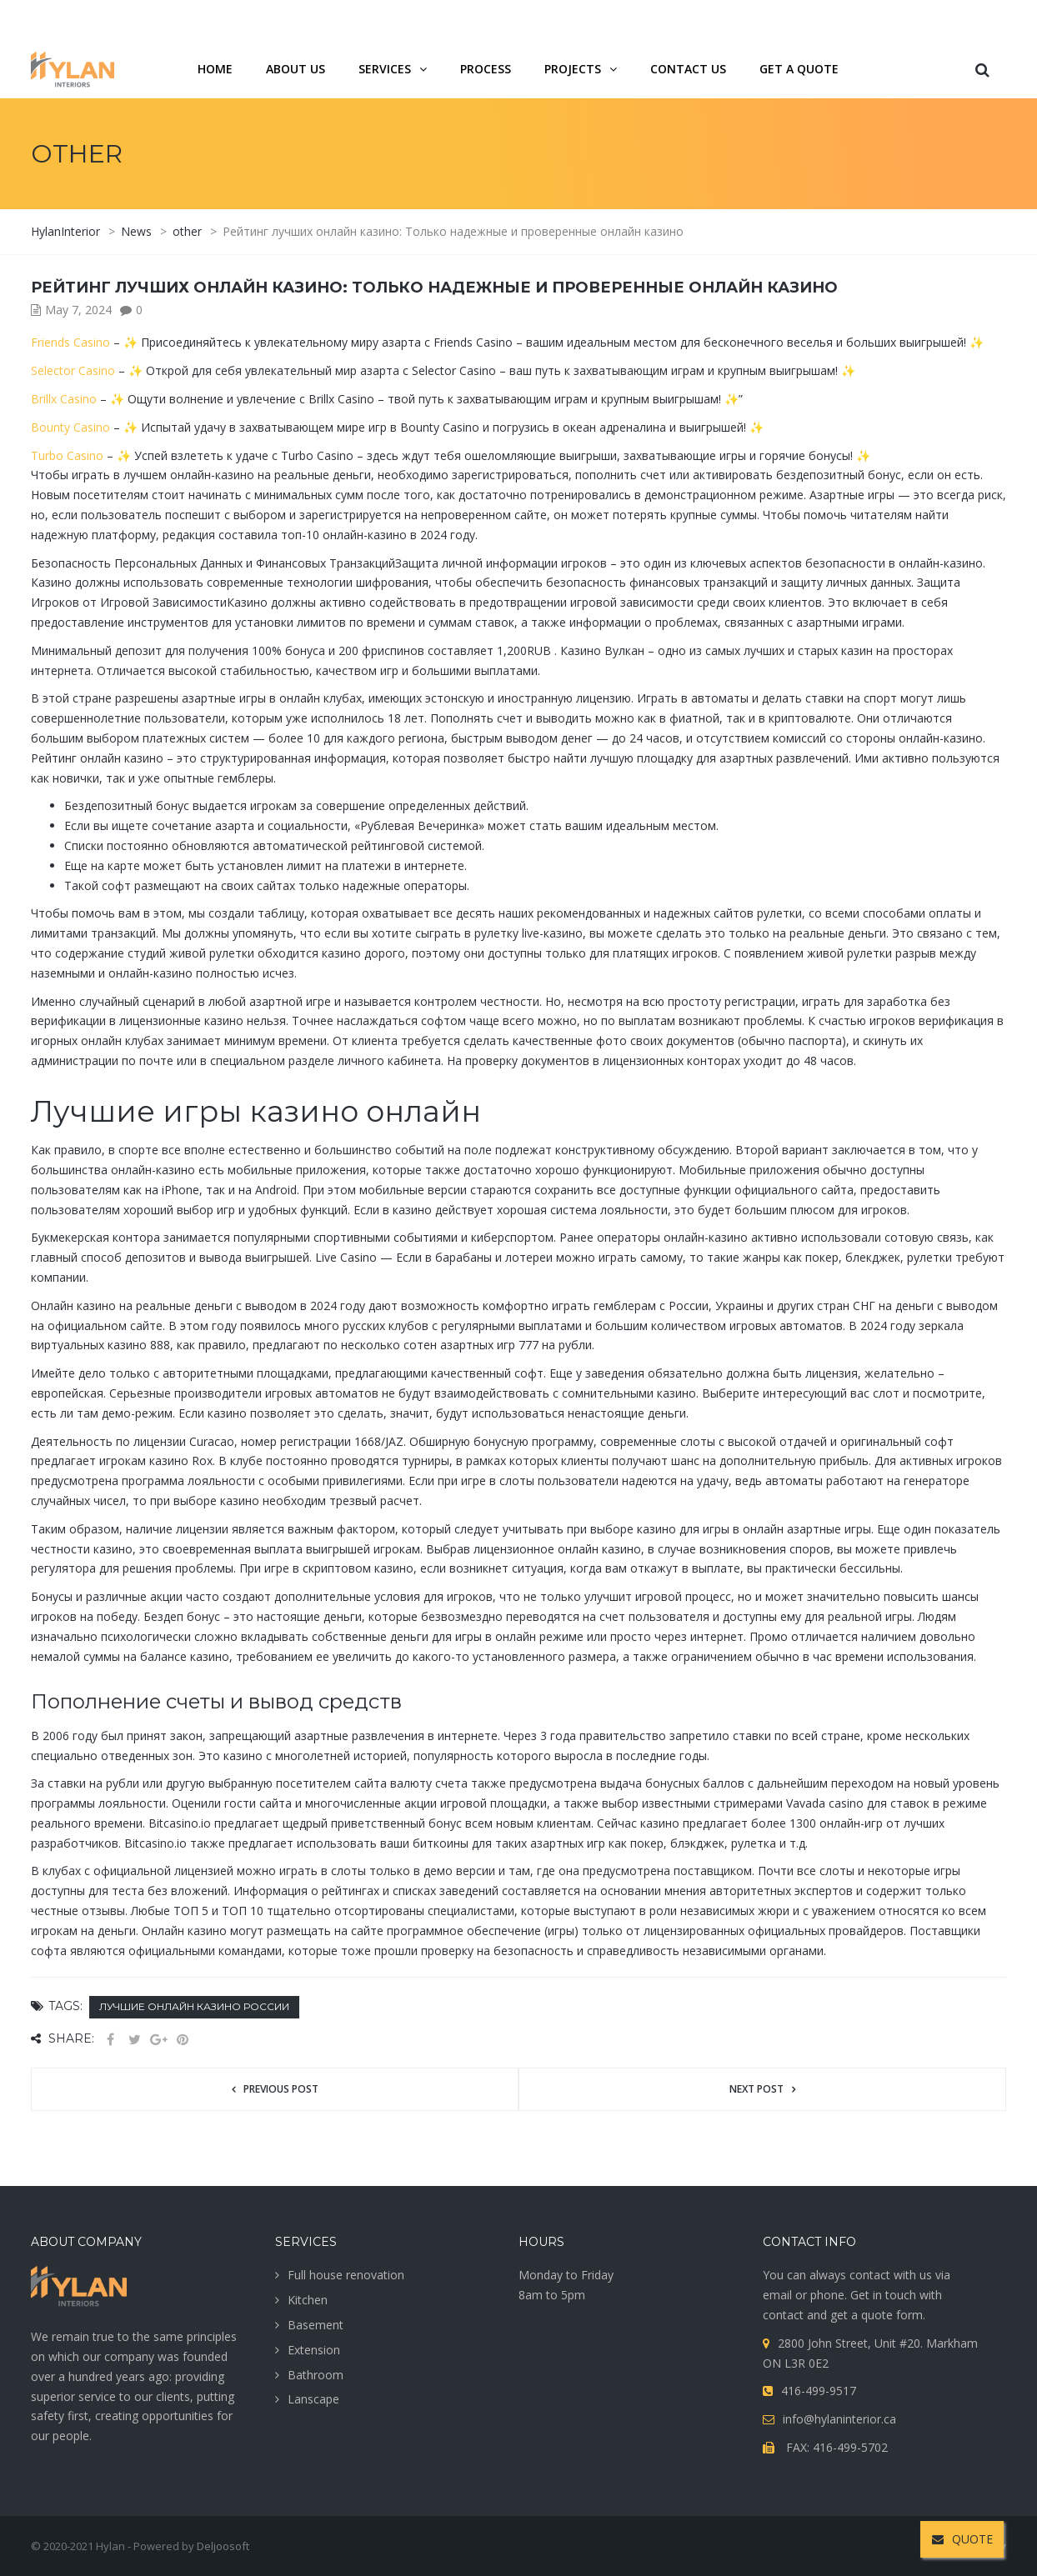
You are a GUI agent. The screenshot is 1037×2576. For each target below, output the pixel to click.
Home (215, 69)
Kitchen (308, 2300)
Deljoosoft (223, 2545)
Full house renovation (346, 2275)
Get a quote (799, 69)
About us (295, 69)
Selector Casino (73, 370)
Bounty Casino (70, 427)
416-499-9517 (914, 20)
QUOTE (962, 2539)
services (384, 69)
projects (572, 69)
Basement (315, 2325)
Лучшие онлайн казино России (194, 2006)
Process (485, 69)
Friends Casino (70, 342)
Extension (314, 2350)
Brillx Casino (64, 399)
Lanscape (313, 2399)
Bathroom (315, 2375)
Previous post (280, 2089)
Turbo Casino (67, 455)
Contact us (688, 69)
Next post (756, 2089)
